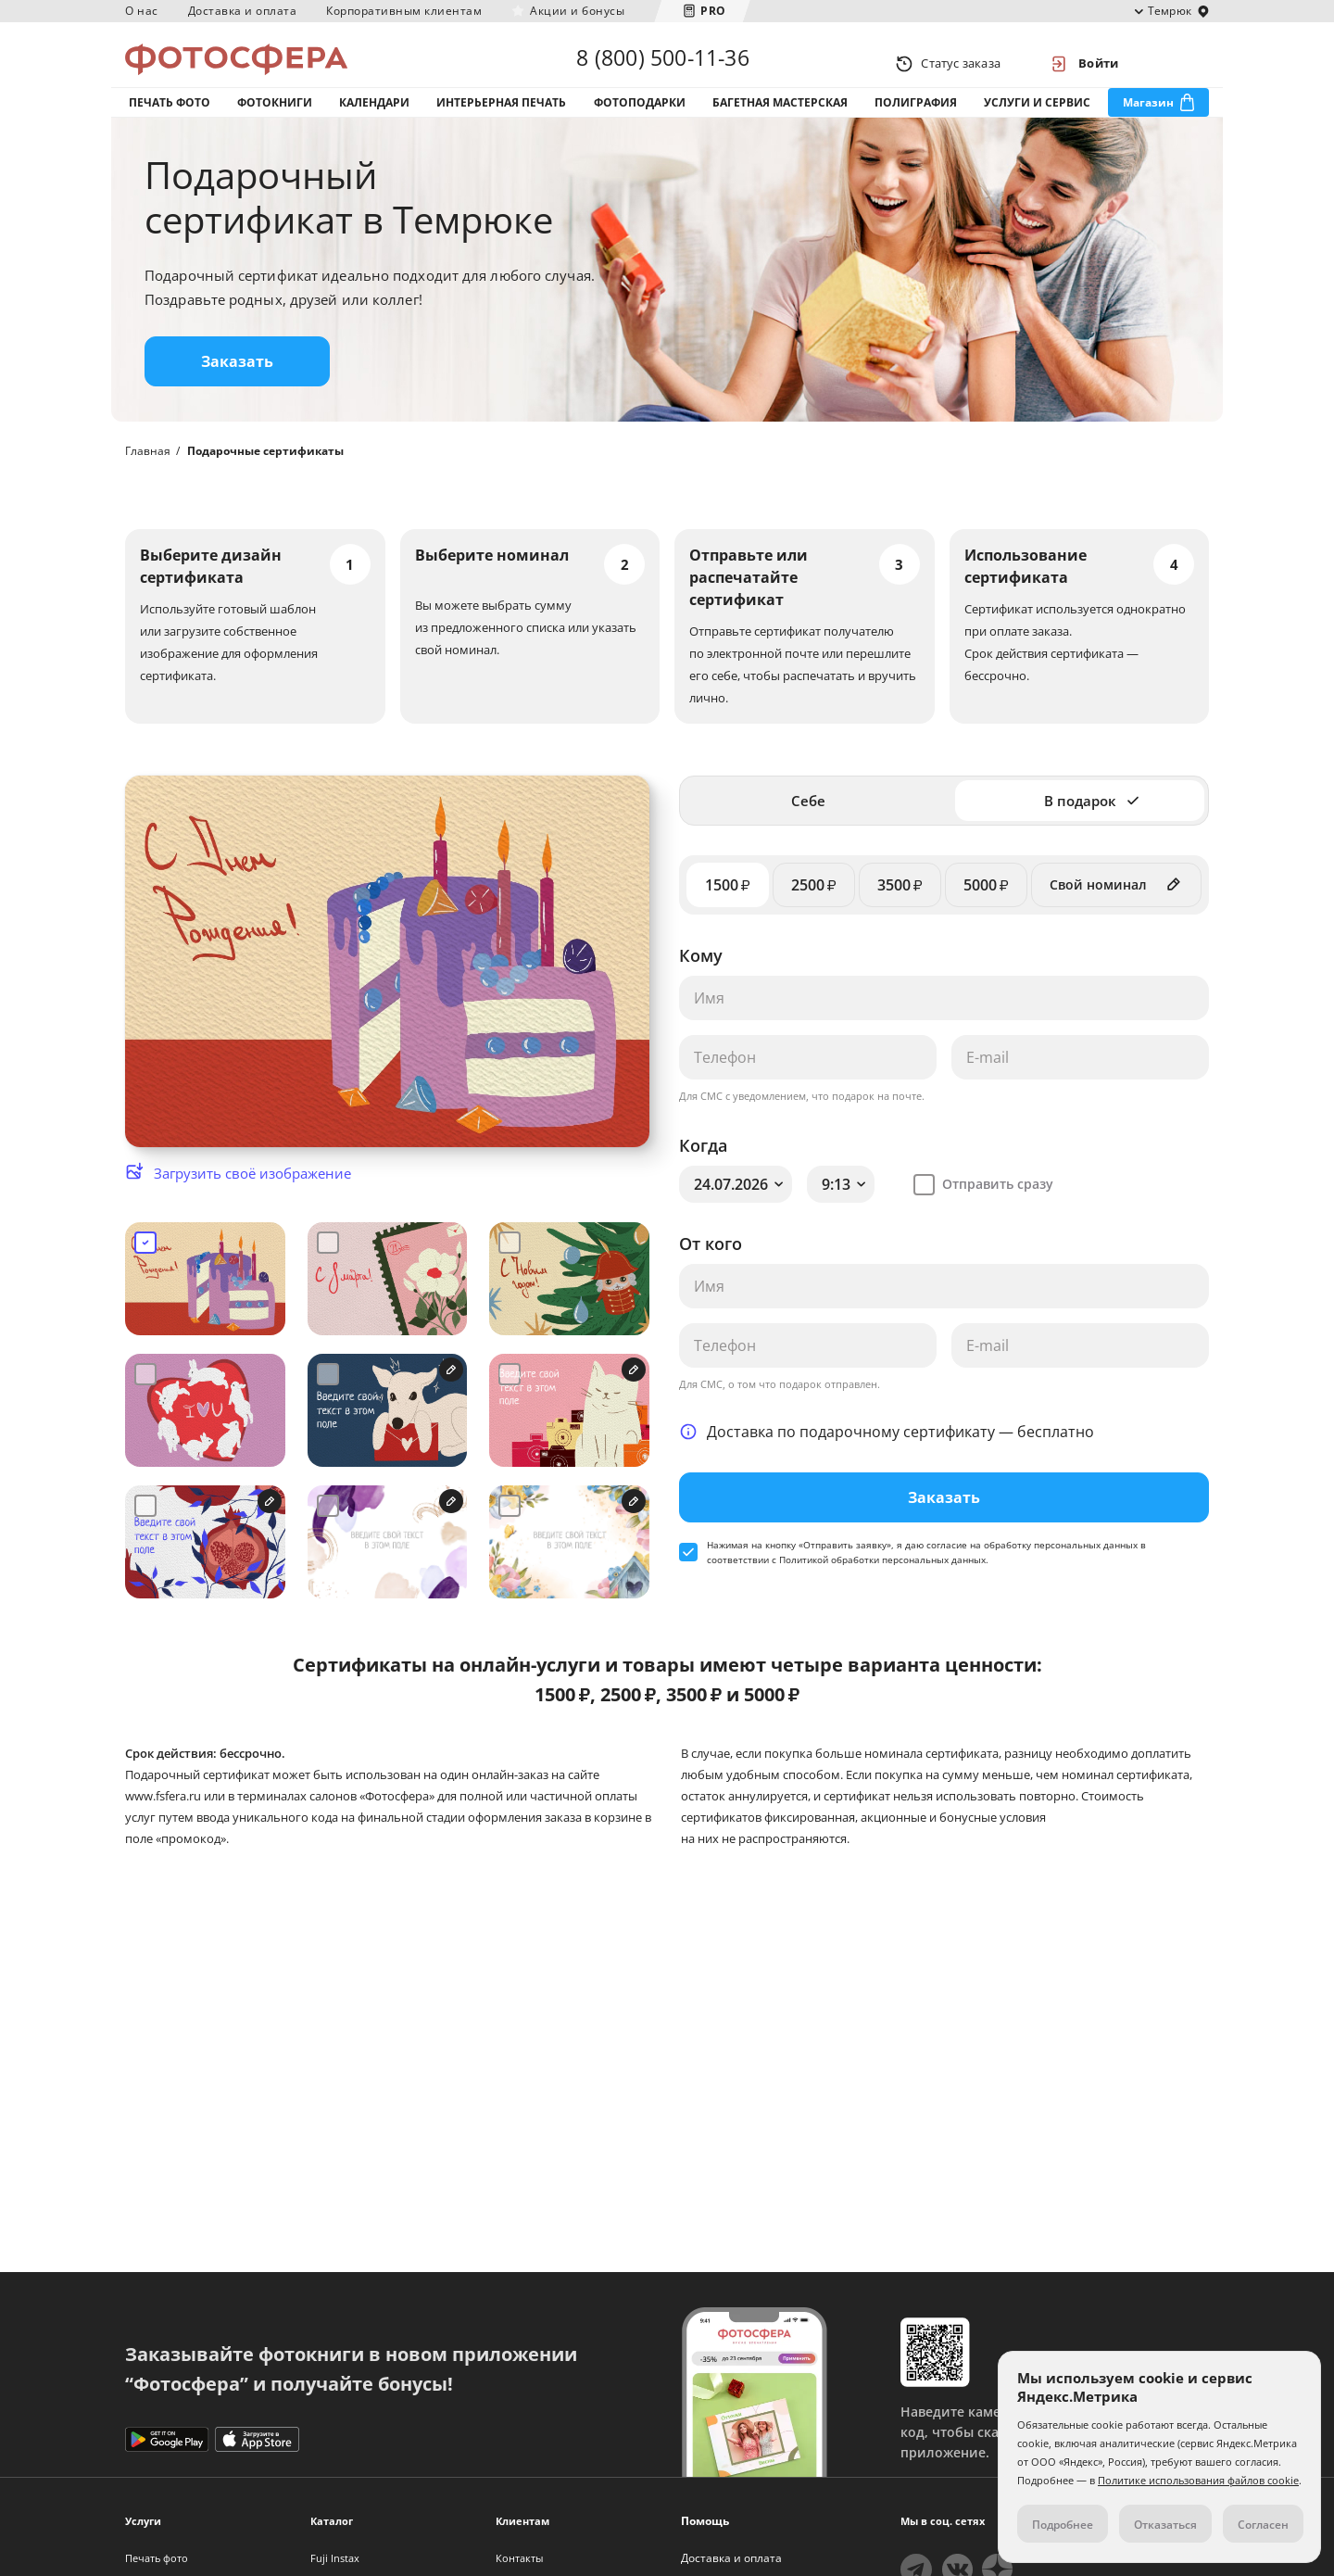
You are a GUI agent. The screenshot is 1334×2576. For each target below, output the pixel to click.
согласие (946, 1572)
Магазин (1148, 119)
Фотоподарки (640, 119)
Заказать (237, 389)
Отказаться (1165, 2524)
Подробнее (1062, 2524)
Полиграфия (916, 119)
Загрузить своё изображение (252, 1201)
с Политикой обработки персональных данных (879, 1587)
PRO (713, 11)
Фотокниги (274, 119)
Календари (374, 119)
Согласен (1263, 2524)
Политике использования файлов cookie (1198, 2480)
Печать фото (169, 119)
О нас (141, 11)
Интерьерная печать (501, 119)
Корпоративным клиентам (404, 11)
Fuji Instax (334, 2558)
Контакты (519, 2558)
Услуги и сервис (1037, 119)
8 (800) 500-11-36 (662, 63)
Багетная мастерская (780, 119)
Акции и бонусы (577, 11)
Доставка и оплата (242, 11)
